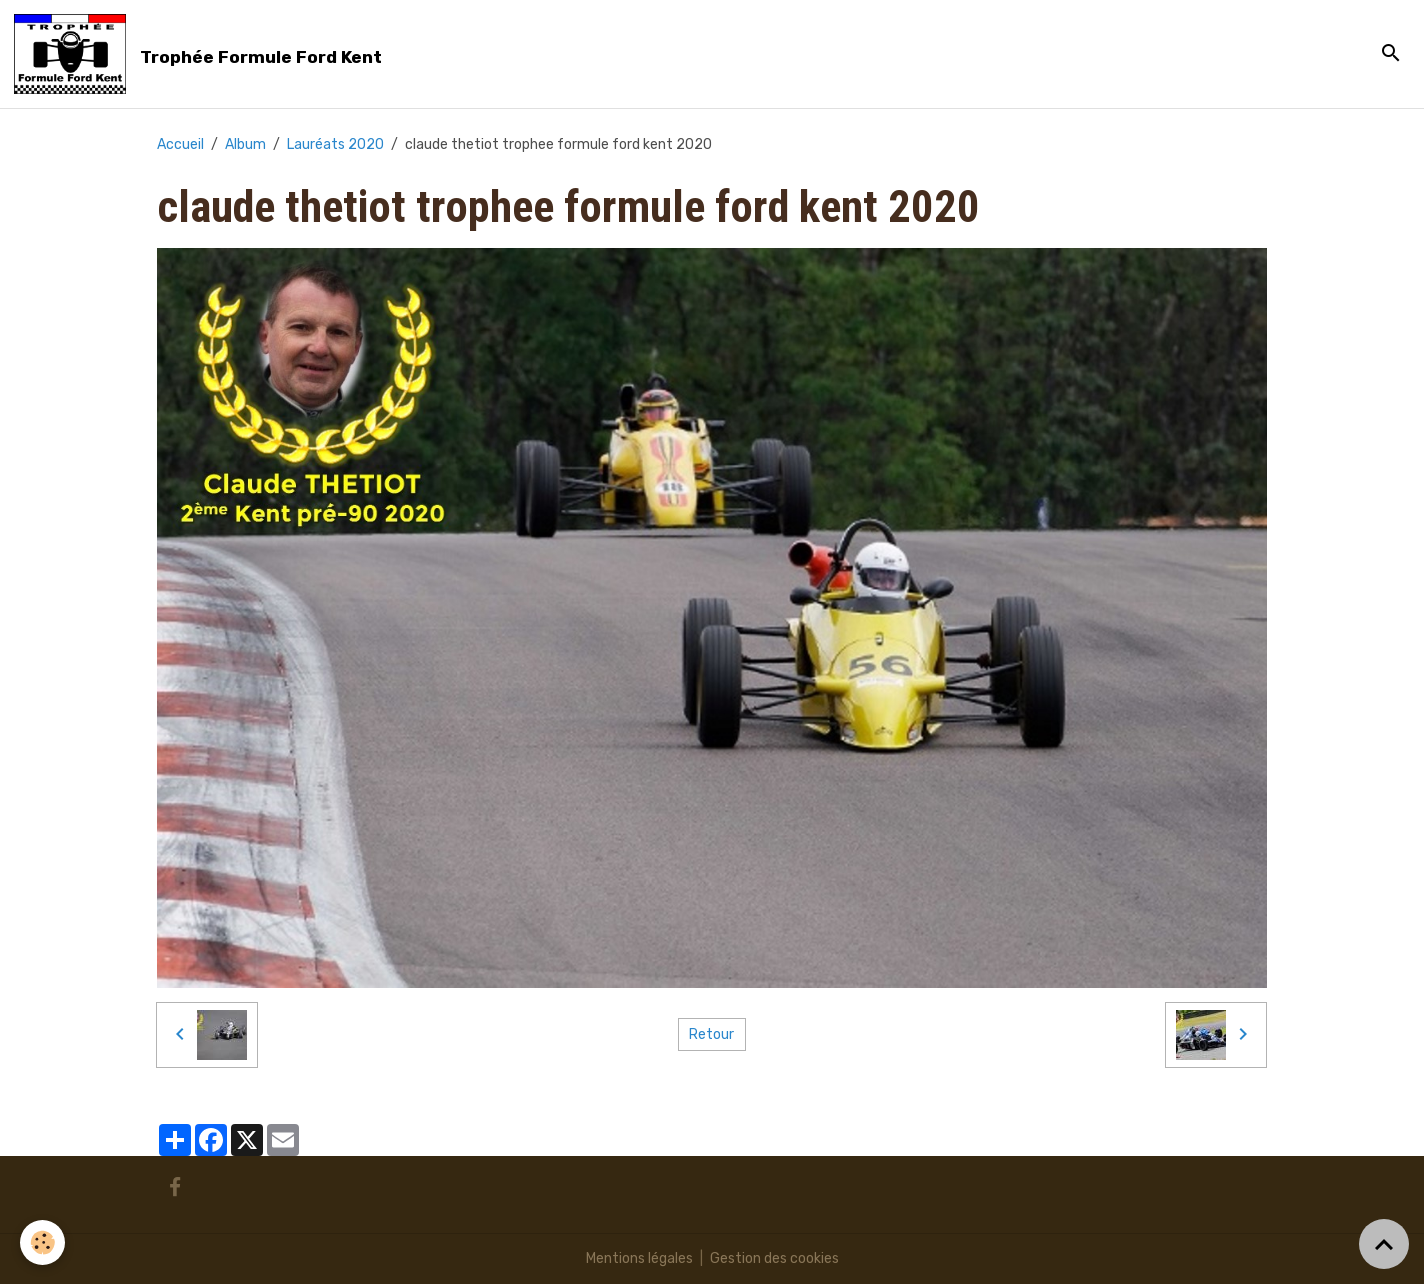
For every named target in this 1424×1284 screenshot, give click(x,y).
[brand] (201, 54)
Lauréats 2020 (335, 144)
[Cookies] (42, 1242)
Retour (711, 1034)
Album (245, 144)
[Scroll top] (1384, 1244)
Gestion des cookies (774, 1258)
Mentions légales (639, 1258)
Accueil (180, 144)
